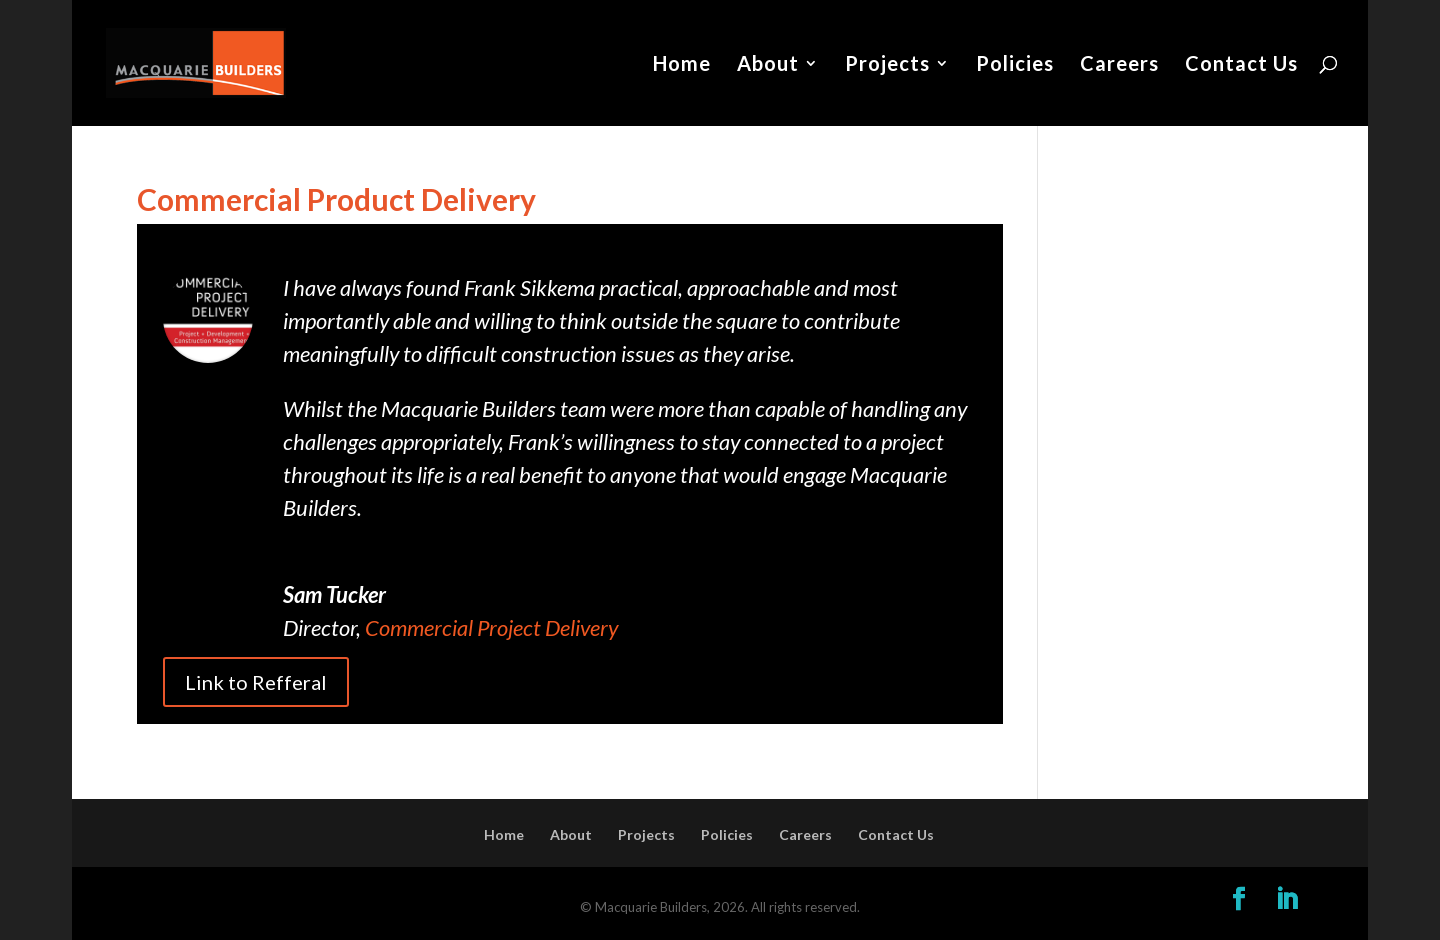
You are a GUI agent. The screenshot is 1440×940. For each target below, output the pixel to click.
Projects (887, 65)
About (768, 65)
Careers (1119, 65)
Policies (1015, 65)
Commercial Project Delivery (491, 627)
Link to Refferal (256, 682)
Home (682, 65)
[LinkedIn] (1287, 899)
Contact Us (1241, 65)
